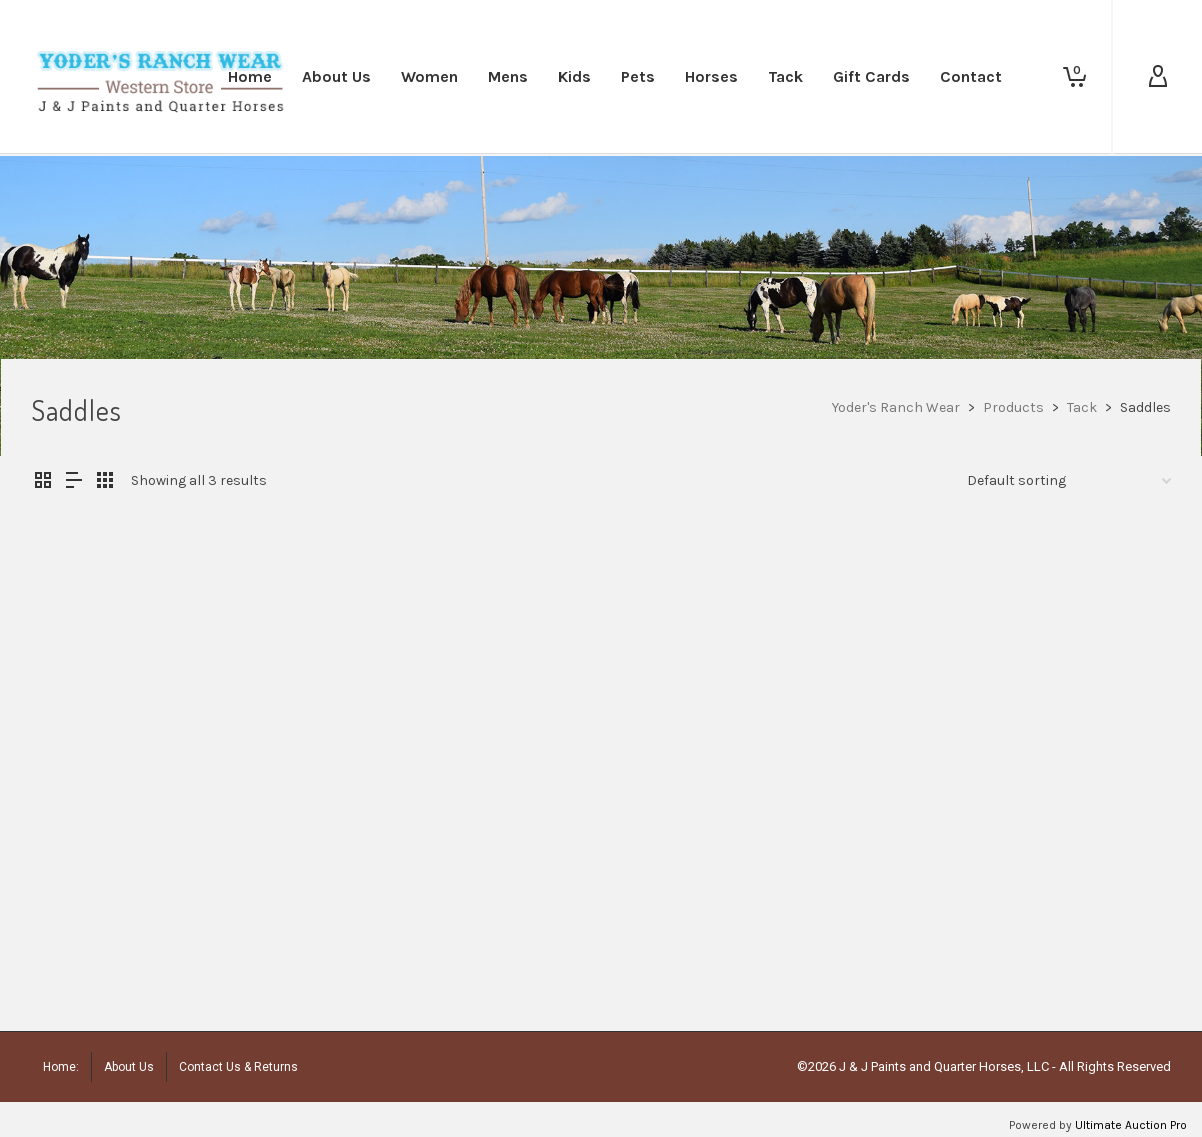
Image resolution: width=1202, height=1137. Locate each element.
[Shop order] (1069, 481)
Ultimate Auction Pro (1131, 1125)
